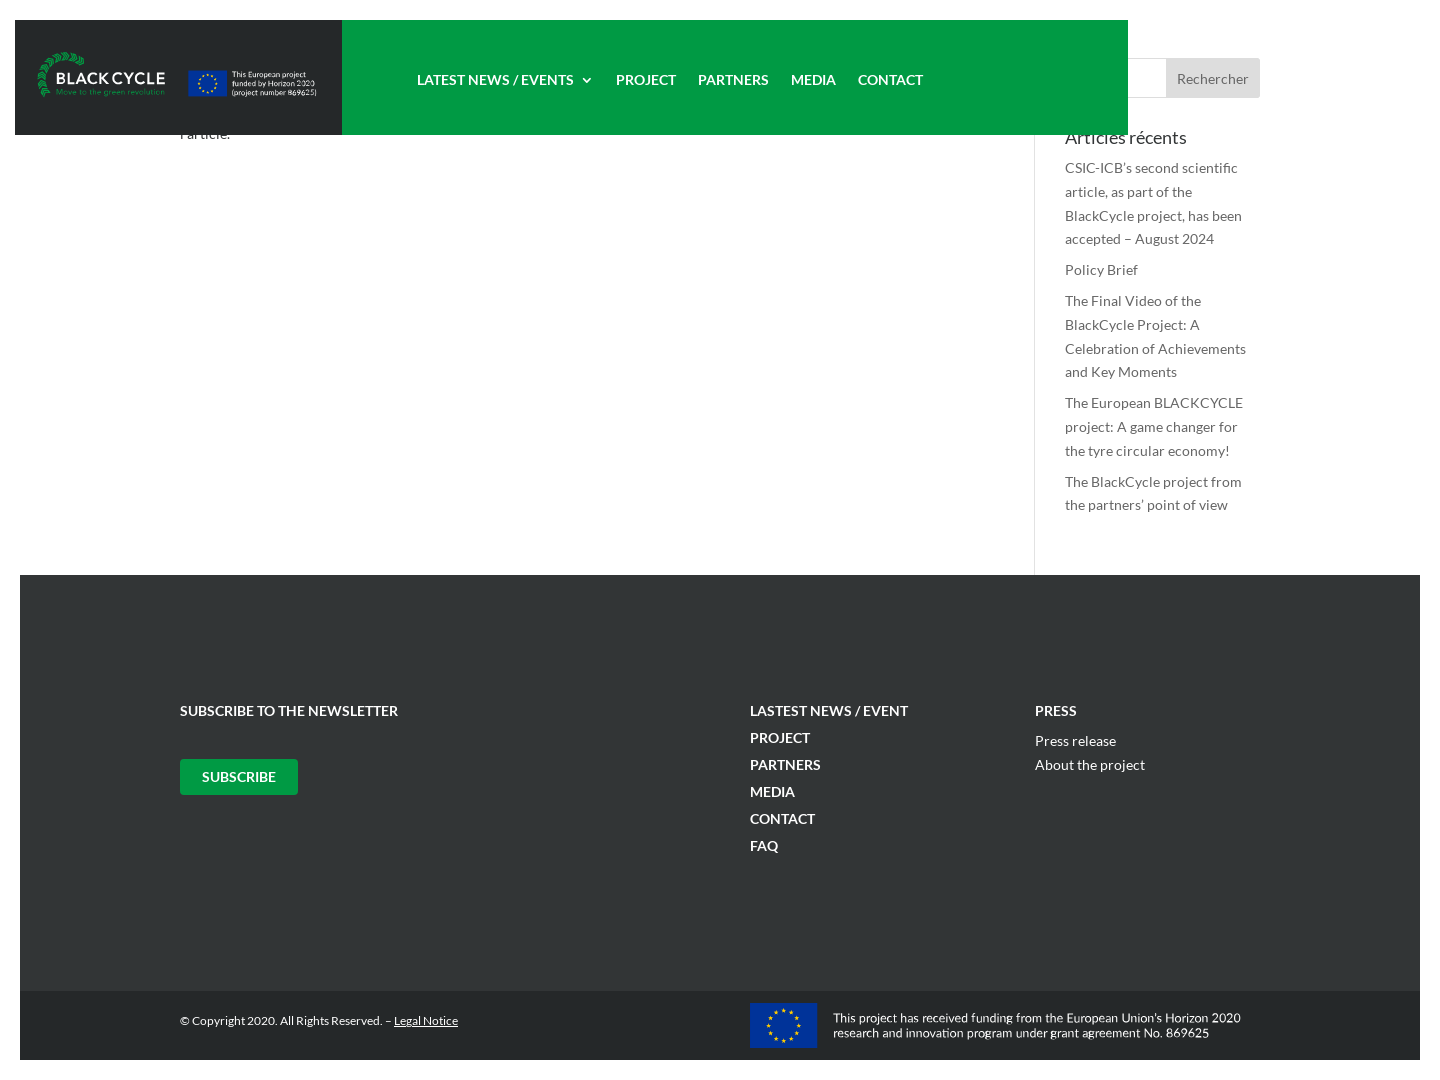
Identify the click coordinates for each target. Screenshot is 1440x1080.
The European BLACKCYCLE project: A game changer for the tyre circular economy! (1154, 426)
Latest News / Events (495, 80)
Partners (733, 80)
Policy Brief (1101, 269)
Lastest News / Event (829, 710)
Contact (890, 80)
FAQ (764, 845)
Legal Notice (426, 1020)
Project (646, 80)
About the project (1090, 764)
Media (813, 80)
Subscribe (239, 776)
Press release (1075, 740)
